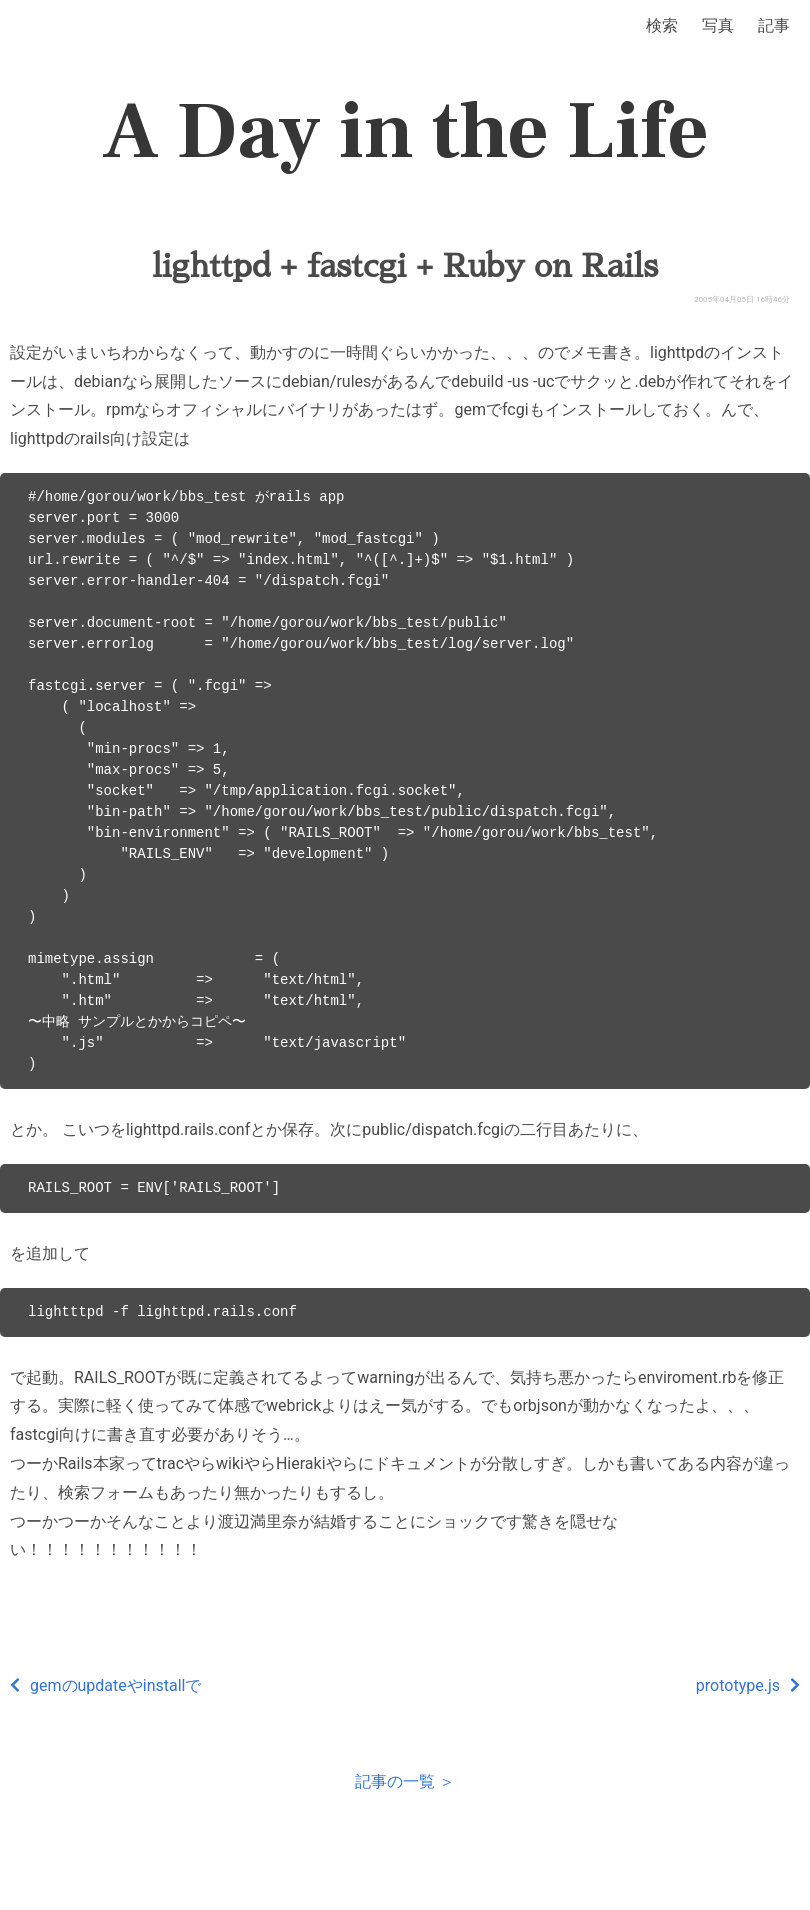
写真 (718, 25)
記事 (774, 25)
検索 (662, 25)
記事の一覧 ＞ (405, 1781)
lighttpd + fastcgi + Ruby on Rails (405, 266)
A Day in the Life (405, 132)
